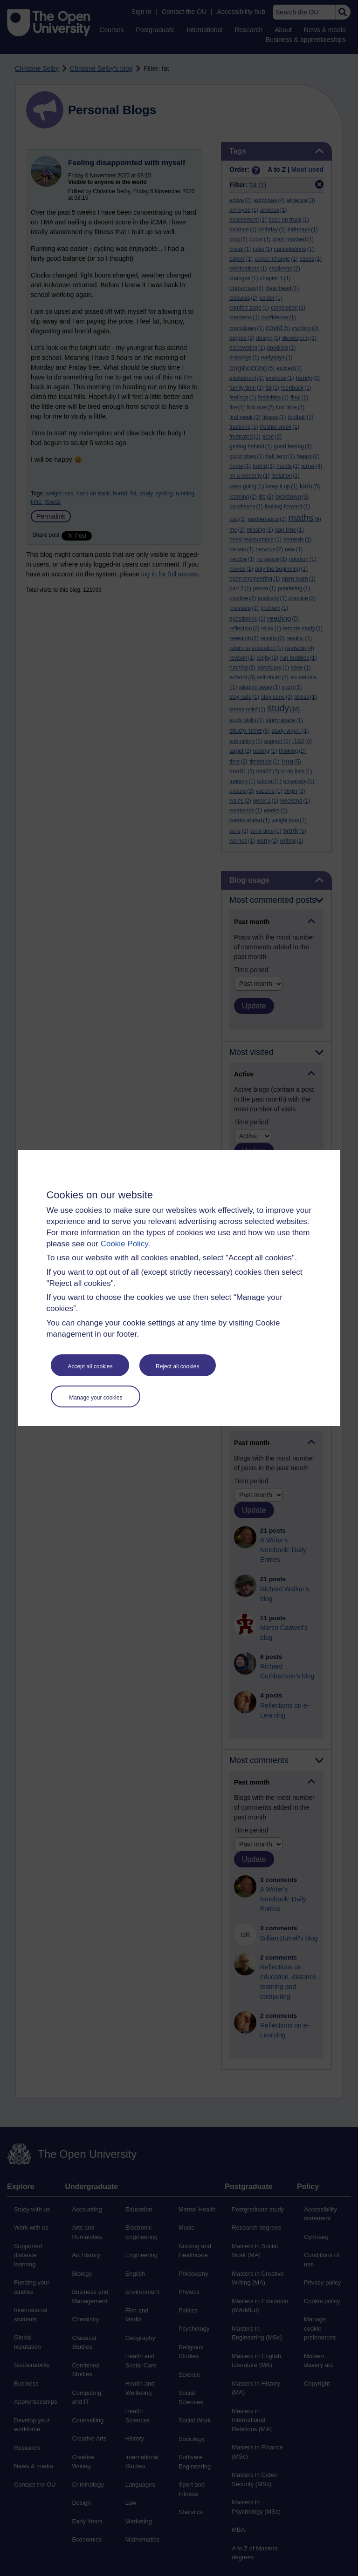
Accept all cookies (90, 1366)
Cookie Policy (124, 1243)
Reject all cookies (177, 1366)
